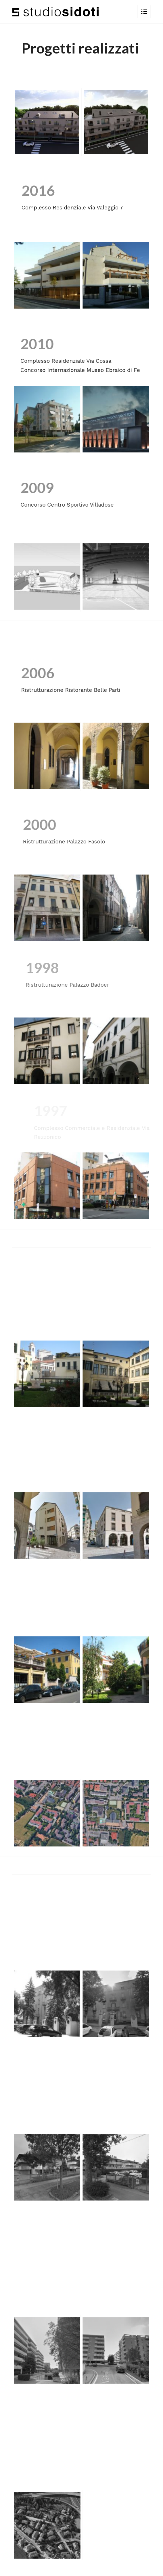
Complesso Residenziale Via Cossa (69, 361)
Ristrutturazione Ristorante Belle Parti (82, 690)
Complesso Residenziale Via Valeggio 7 (72, 207)
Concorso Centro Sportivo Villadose (72, 504)
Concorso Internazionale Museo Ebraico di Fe (83, 370)
